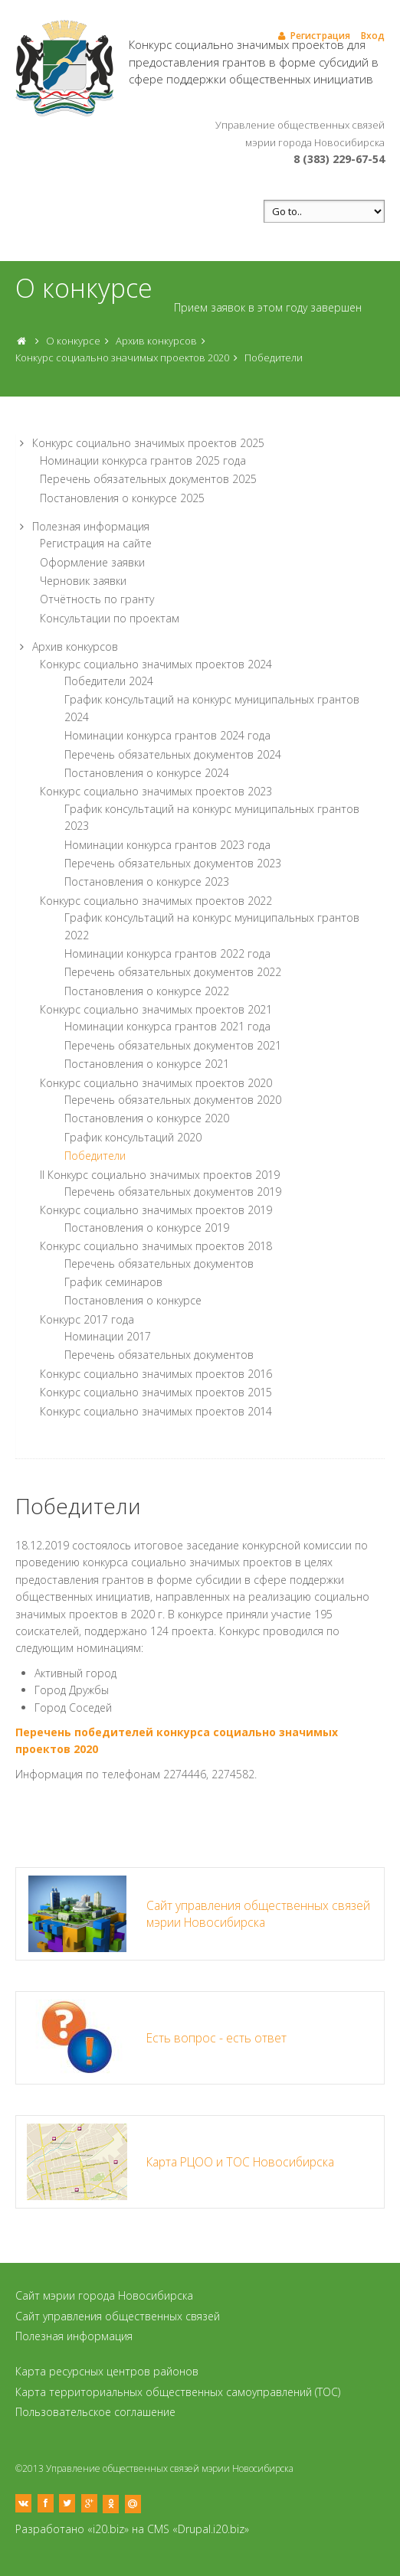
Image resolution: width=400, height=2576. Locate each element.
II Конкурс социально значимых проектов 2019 (160, 1174)
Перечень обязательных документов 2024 (172, 754)
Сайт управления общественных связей (117, 2316)
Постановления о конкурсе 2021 (146, 1063)
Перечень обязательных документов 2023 (172, 863)
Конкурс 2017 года (87, 1319)
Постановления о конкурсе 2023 (146, 881)
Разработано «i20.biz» (72, 2529)
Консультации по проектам (109, 618)
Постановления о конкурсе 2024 (146, 773)
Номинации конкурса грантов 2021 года (167, 1026)
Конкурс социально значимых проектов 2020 (122, 357)
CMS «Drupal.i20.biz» (198, 2529)
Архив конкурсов (156, 341)
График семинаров (113, 1282)
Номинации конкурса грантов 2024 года (167, 735)
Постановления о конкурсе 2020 (146, 1118)
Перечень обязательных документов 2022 (172, 972)
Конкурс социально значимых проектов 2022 (156, 900)
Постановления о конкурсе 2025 (122, 498)
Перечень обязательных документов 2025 (148, 479)
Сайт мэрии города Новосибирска (104, 2295)
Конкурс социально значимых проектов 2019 (156, 1210)
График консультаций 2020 (133, 1137)
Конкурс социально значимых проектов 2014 (156, 1411)
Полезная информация (90, 526)
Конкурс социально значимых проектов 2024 (156, 664)
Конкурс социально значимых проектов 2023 (156, 791)
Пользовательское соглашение (95, 2412)
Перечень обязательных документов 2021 (172, 1045)
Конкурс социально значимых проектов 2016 (156, 1373)
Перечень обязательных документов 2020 (172, 1099)
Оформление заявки (92, 562)
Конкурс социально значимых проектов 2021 (156, 1009)
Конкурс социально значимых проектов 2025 (148, 443)
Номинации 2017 (107, 1336)
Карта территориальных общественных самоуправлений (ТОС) (177, 2392)
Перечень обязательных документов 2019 (172, 1191)
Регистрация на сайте (96, 543)
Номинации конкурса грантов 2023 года (167, 844)
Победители (273, 357)
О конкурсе (73, 341)
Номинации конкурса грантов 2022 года (167, 953)
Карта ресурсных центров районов (106, 2371)
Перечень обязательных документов (159, 1263)
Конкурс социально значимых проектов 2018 (156, 1246)
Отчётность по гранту (97, 599)
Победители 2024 (108, 681)
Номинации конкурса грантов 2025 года (143, 460)
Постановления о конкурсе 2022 (146, 991)
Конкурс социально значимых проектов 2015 (156, 1392)
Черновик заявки (83, 580)
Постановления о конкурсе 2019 (146, 1227)
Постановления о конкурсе (133, 1300)
